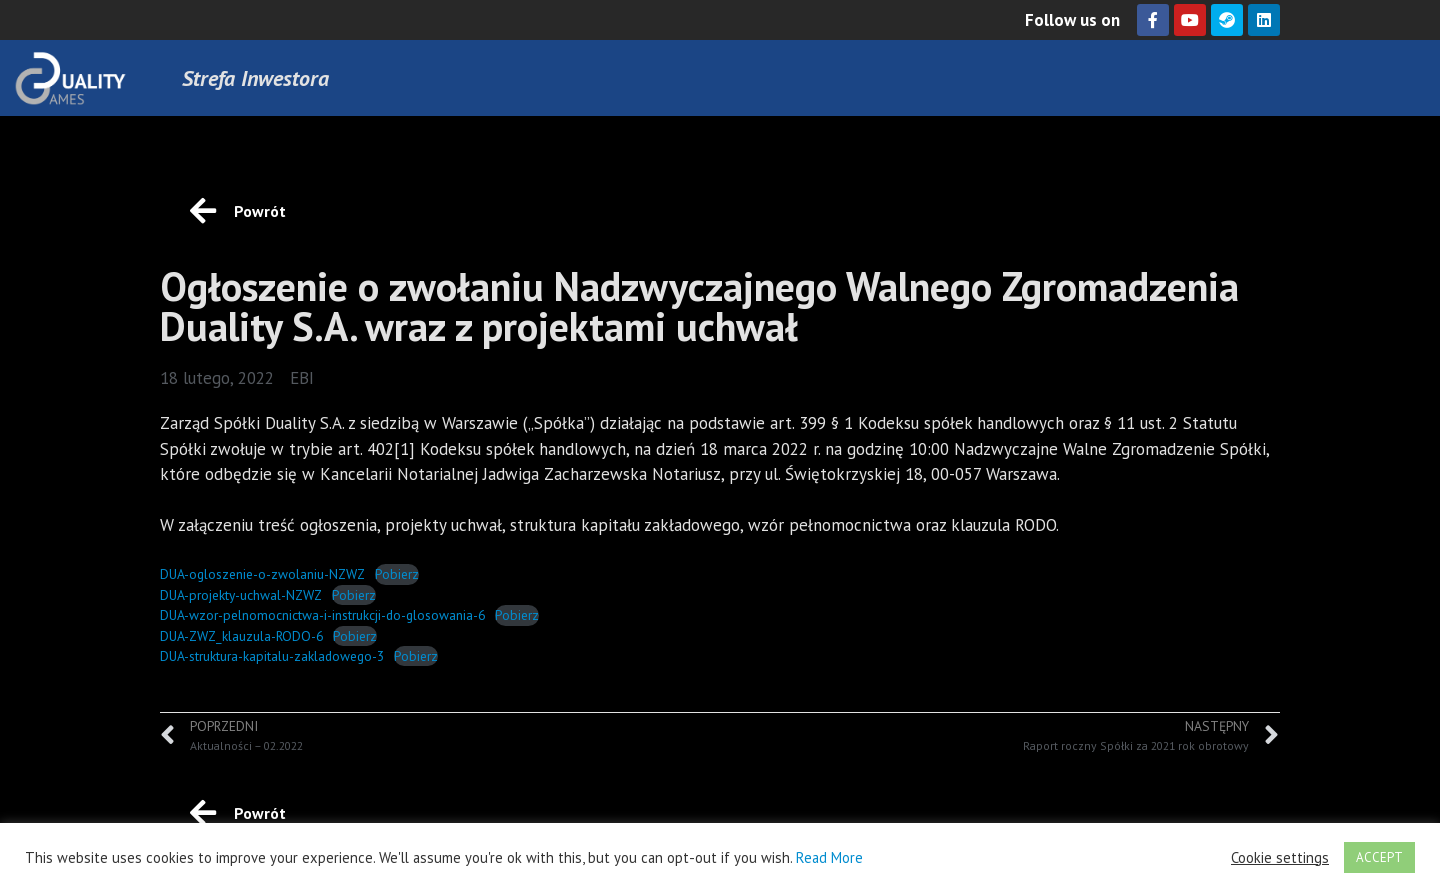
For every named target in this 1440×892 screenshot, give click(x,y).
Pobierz (397, 574)
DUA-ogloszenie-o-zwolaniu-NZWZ (262, 574)
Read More (829, 857)
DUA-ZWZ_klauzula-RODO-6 (241, 636)
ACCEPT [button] (1379, 857)
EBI (302, 378)
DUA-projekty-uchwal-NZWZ (241, 595)
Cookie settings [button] (1280, 858)
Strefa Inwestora (255, 78)
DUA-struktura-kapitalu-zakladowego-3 (272, 656)
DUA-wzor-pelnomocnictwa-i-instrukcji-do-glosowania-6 (322, 615)
